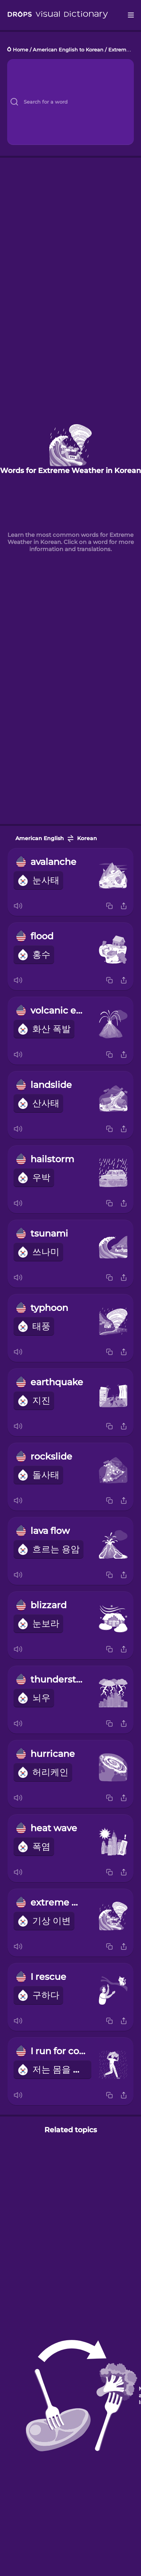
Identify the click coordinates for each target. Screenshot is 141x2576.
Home (20, 50)
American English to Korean (68, 50)
